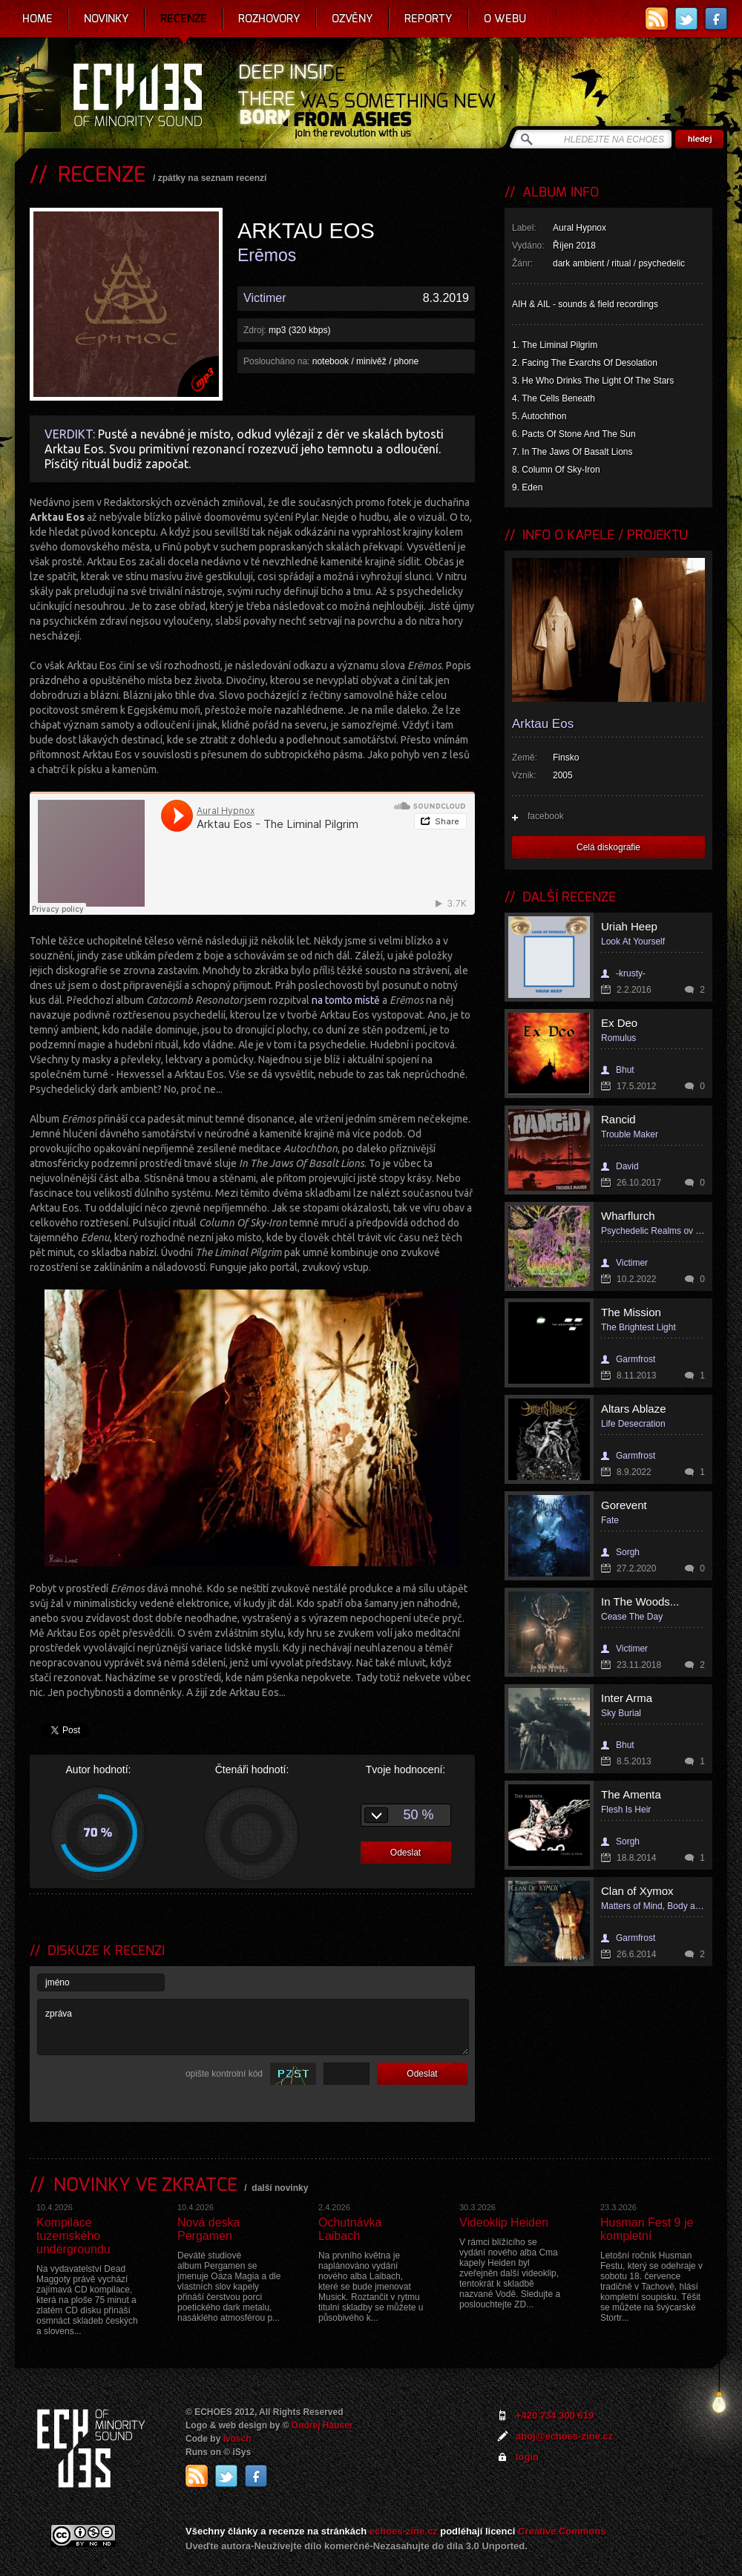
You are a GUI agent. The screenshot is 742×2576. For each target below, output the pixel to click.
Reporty (428, 18)
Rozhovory (269, 18)
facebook (546, 816)
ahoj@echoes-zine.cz (564, 2436)
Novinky (106, 18)
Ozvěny (352, 18)
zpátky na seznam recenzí (212, 178)
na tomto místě (346, 1000)
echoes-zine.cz (404, 2531)
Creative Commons (561, 2531)
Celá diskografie (608, 847)
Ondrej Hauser (322, 2425)
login (527, 2456)
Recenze (183, 18)
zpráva (253, 2027)
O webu (505, 18)
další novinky (280, 2188)
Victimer (264, 298)
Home (37, 18)
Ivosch (237, 2439)
